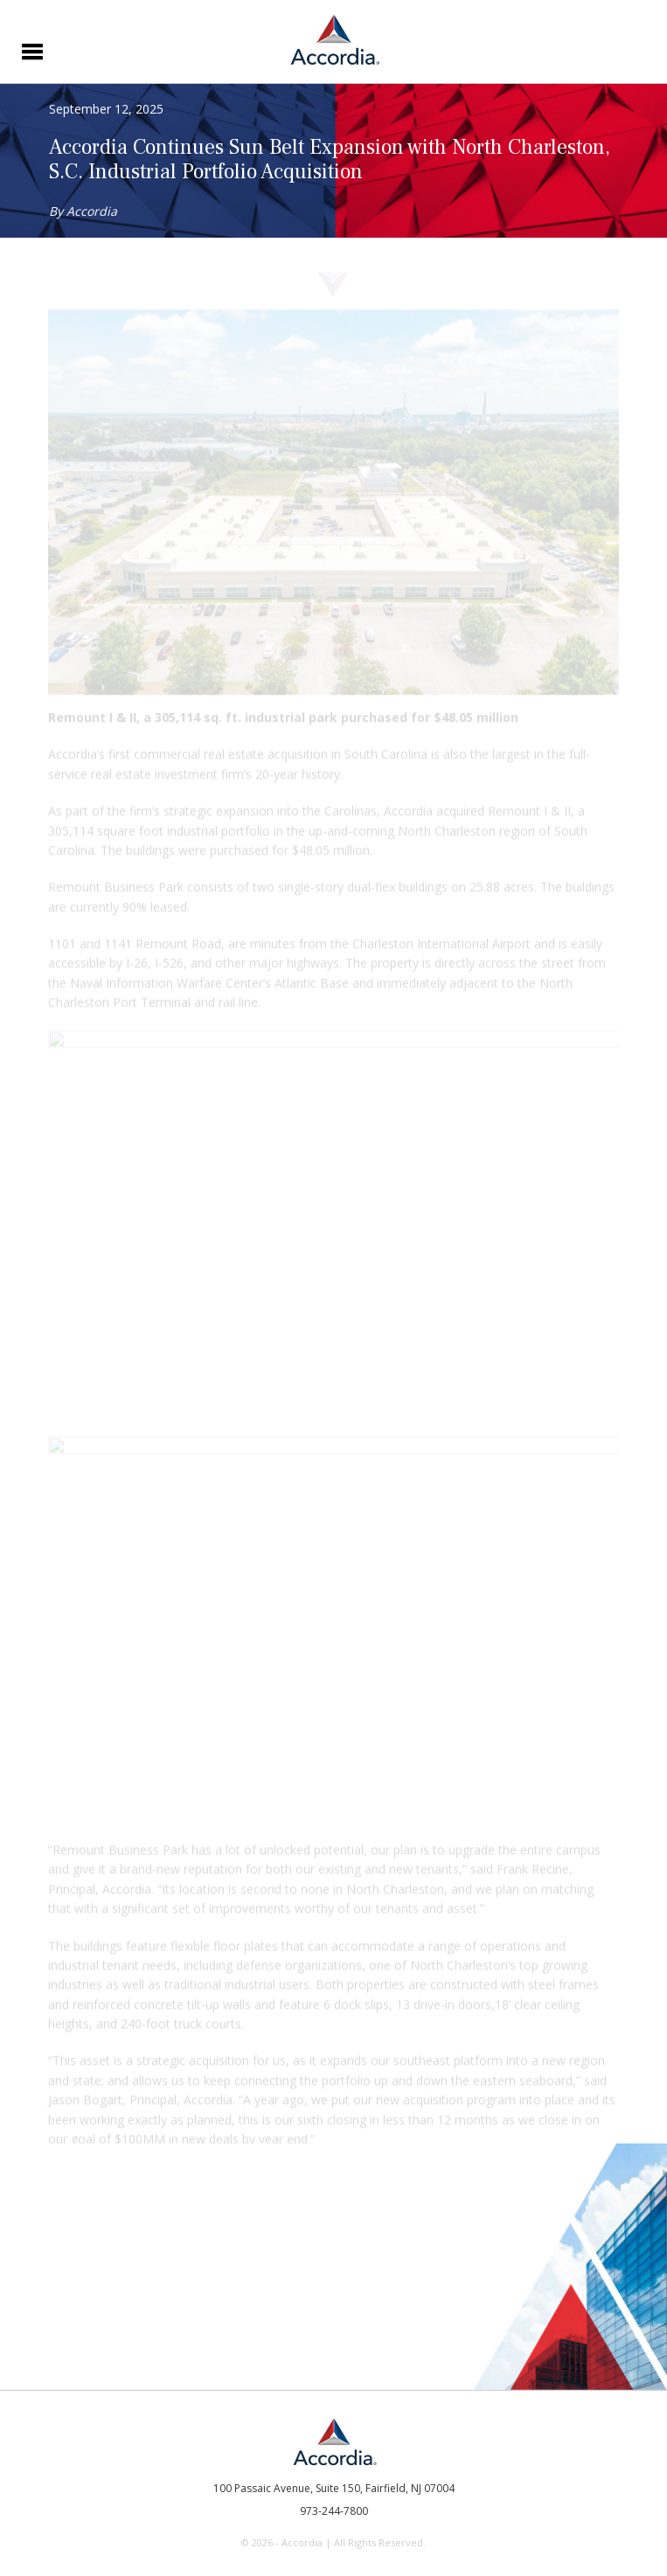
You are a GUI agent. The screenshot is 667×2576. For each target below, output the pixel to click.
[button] (30, 50)
